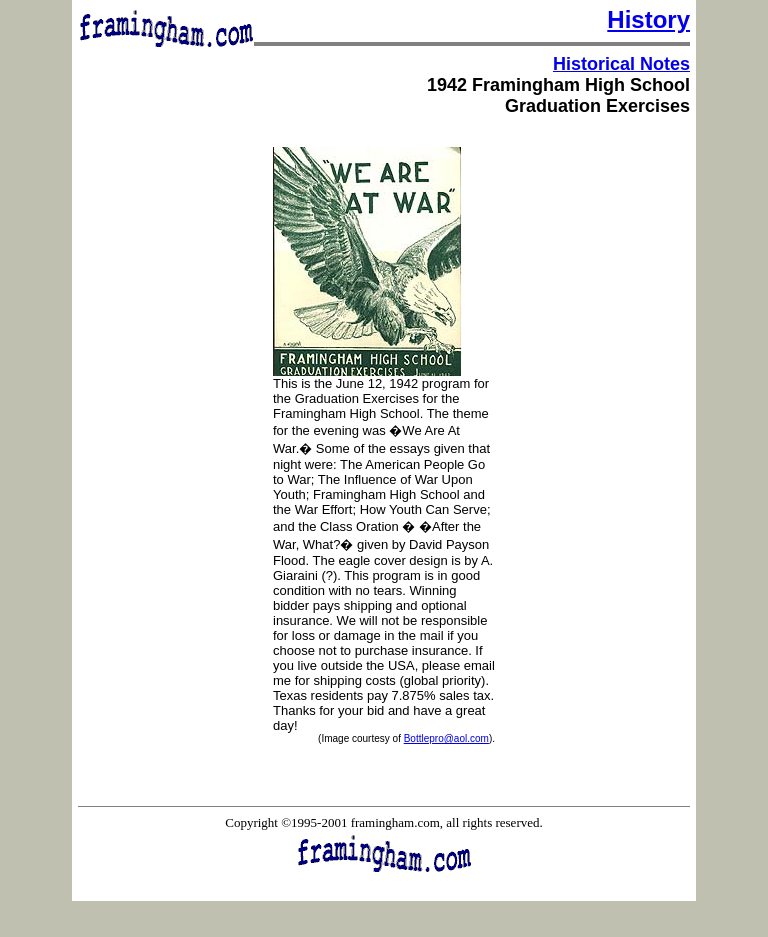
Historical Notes (621, 64)
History (648, 19)
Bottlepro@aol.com (446, 738)
